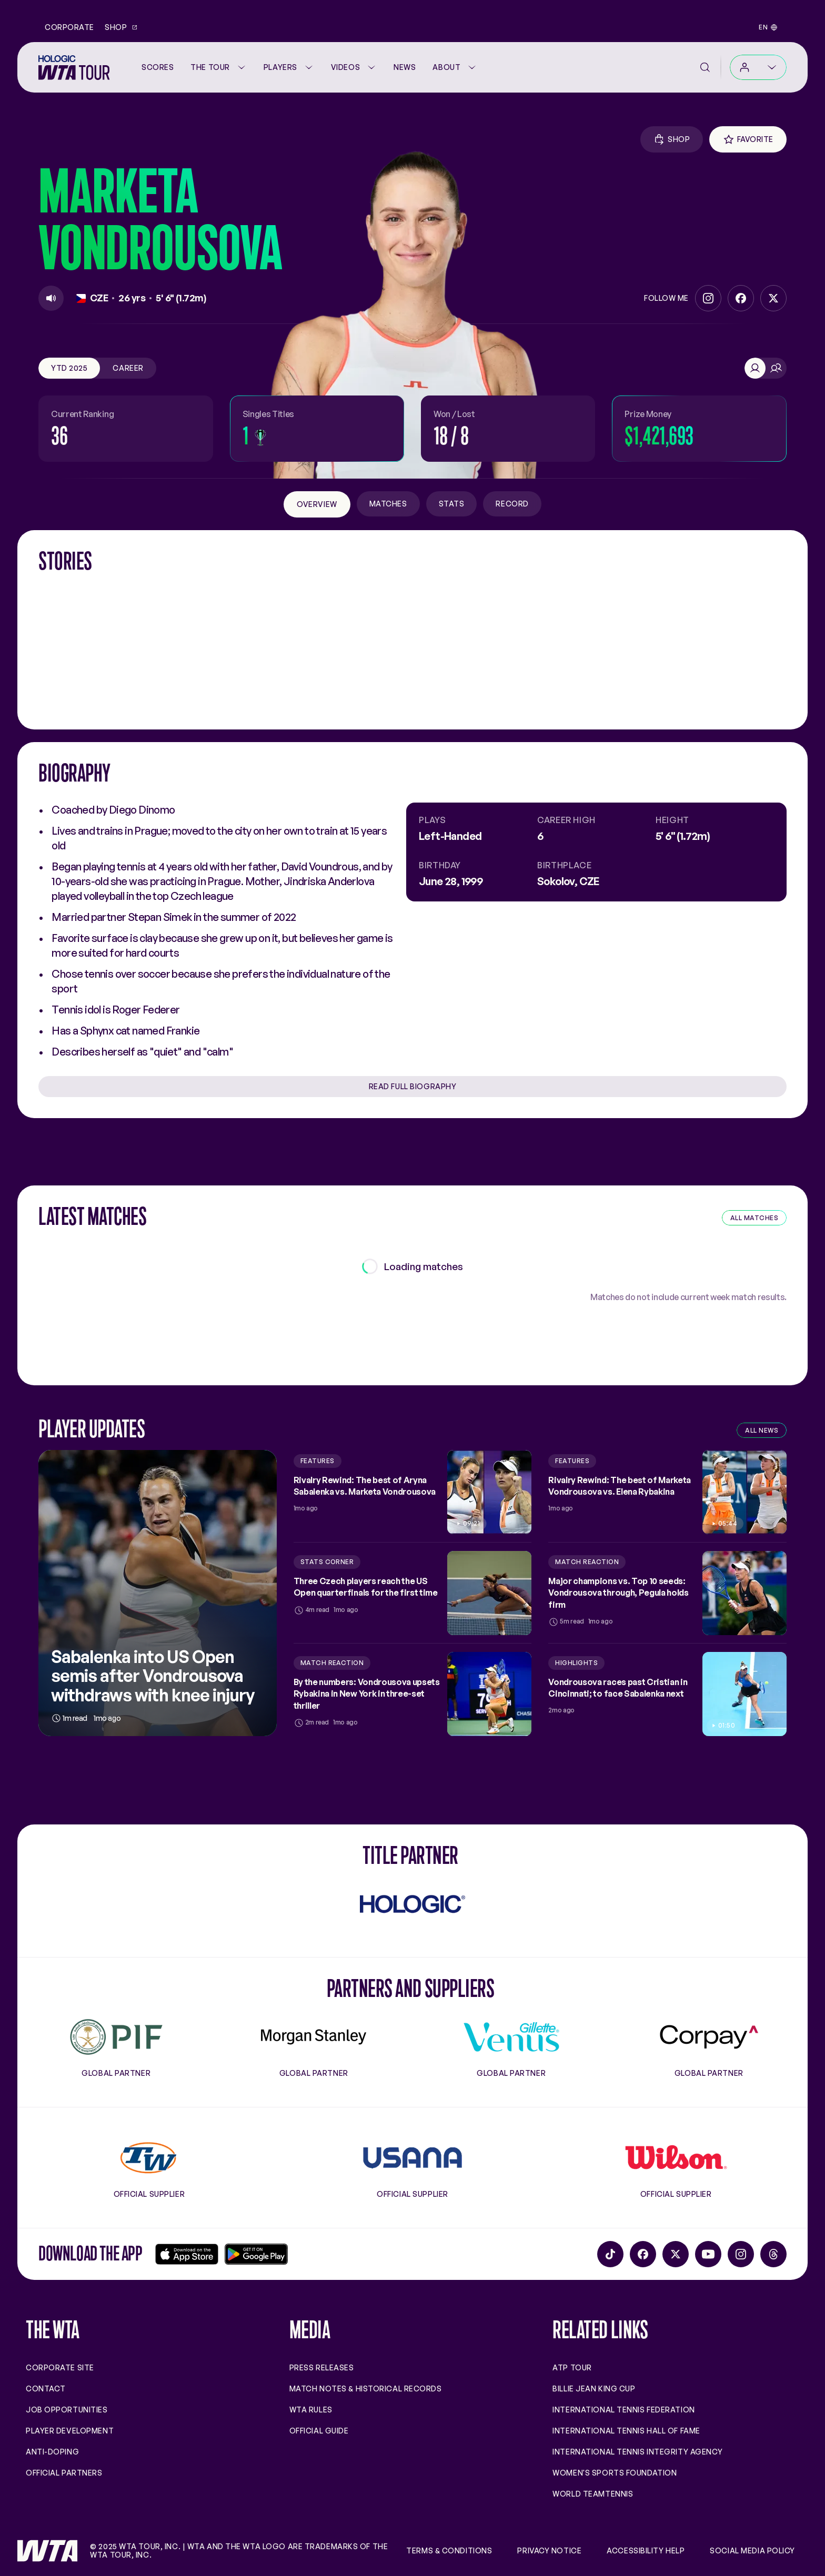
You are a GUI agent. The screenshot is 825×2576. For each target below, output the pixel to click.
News (405, 67)
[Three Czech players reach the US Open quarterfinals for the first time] (413, 1593)
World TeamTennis (592, 2493)
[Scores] (157, 67)
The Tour (218, 67)
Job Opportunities (67, 2409)
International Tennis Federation (623, 2409)
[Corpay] (708, 2037)
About (454, 67)
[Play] (51, 298)
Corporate (69, 27)
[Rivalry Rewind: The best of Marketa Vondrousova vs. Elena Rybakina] (667, 1492)
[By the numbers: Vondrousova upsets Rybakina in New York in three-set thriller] (413, 1694)
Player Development (70, 2430)
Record (512, 503)
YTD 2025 (69, 367)
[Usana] (412, 2158)
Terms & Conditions (449, 2551)
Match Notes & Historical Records (365, 2388)
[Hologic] (412, 1904)
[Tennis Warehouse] (149, 2158)
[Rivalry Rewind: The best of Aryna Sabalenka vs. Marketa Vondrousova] (413, 1492)
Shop (121, 27)
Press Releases (321, 2367)
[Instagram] (708, 298)
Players (289, 67)
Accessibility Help (646, 2551)
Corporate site (60, 2367)
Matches (388, 503)
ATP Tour (571, 2367)
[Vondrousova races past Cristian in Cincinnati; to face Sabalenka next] (667, 1694)
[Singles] (755, 368)
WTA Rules (311, 2409)
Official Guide (319, 2430)
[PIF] (116, 2037)
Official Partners (64, 2472)
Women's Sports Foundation (614, 2472)
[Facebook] (741, 298)
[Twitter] (773, 298)
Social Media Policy (752, 2551)
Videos (354, 67)
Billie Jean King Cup (593, 2388)
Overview (317, 504)
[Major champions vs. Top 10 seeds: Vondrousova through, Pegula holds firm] (667, 1593)
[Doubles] (776, 368)
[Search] (705, 67)
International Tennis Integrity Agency (637, 2451)
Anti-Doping (52, 2451)
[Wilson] (676, 2158)
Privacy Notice (549, 2551)
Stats (452, 503)
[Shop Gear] (671, 139)
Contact (46, 2388)
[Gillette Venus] (511, 2037)
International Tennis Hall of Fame (626, 2430)
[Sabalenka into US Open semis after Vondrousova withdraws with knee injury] (157, 1593)
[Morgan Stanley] (313, 2037)
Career (128, 367)
